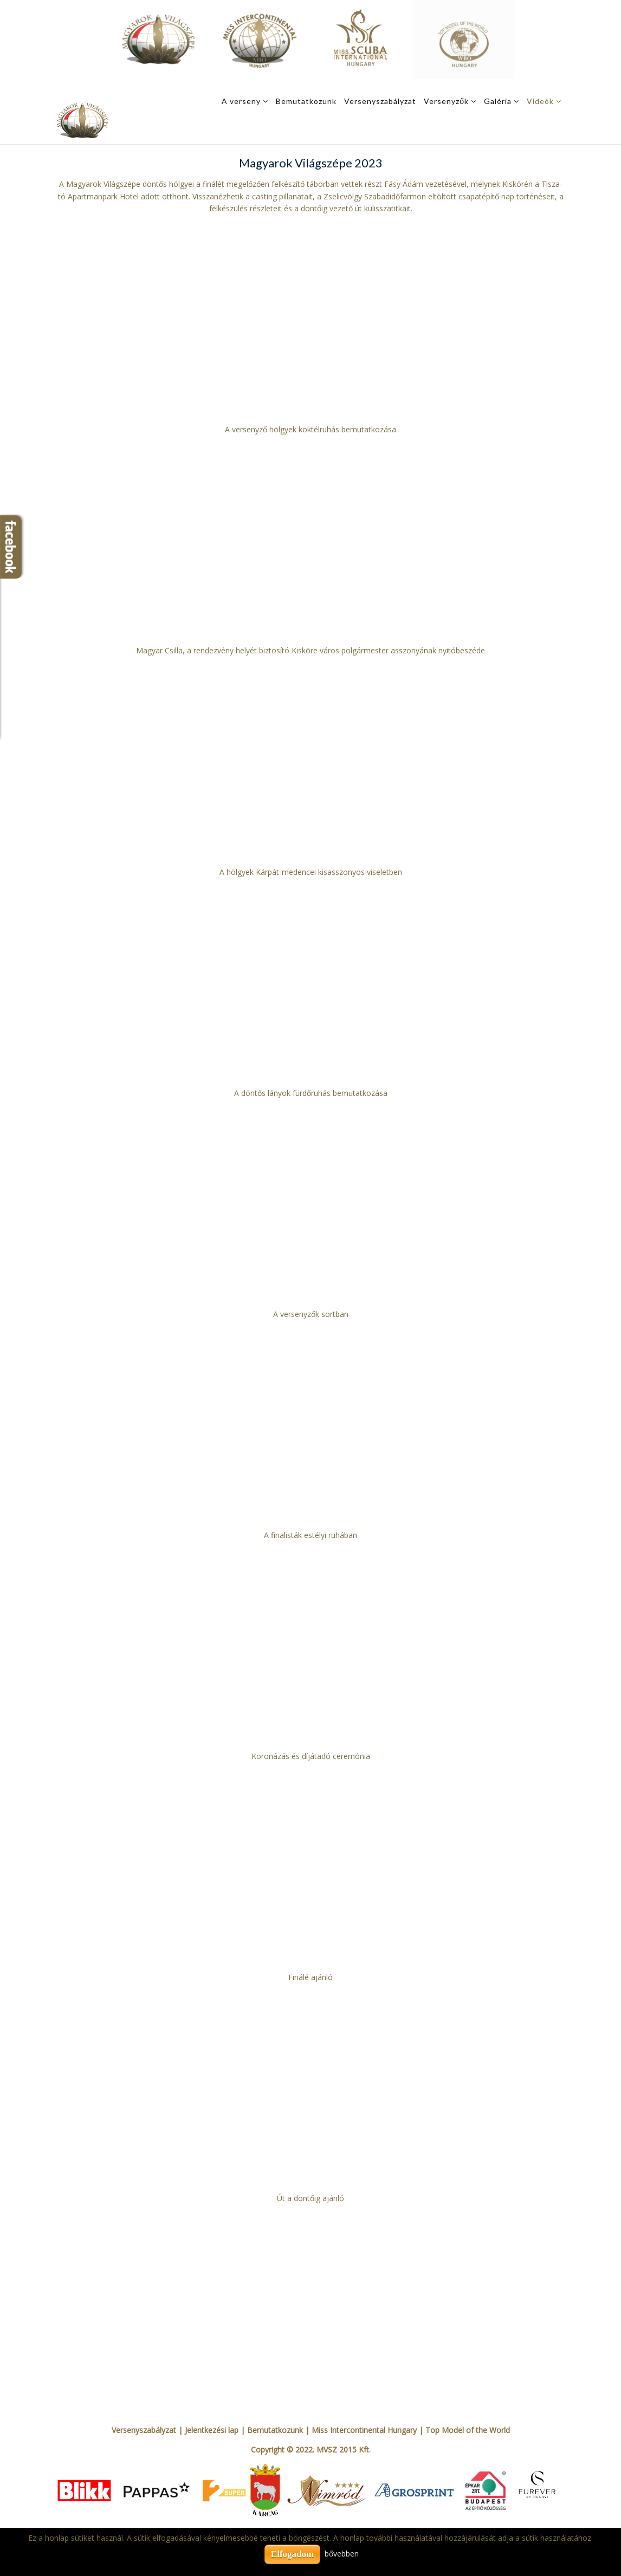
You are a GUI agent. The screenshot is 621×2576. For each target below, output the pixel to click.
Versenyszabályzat (380, 101)
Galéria (498, 101)
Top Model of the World (467, 2430)
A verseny (241, 101)
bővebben (342, 2553)
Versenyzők (446, 101)
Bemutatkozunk (306, 101)
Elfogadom (292, 2554)
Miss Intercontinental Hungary (364, 2430)
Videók (540, 101)
